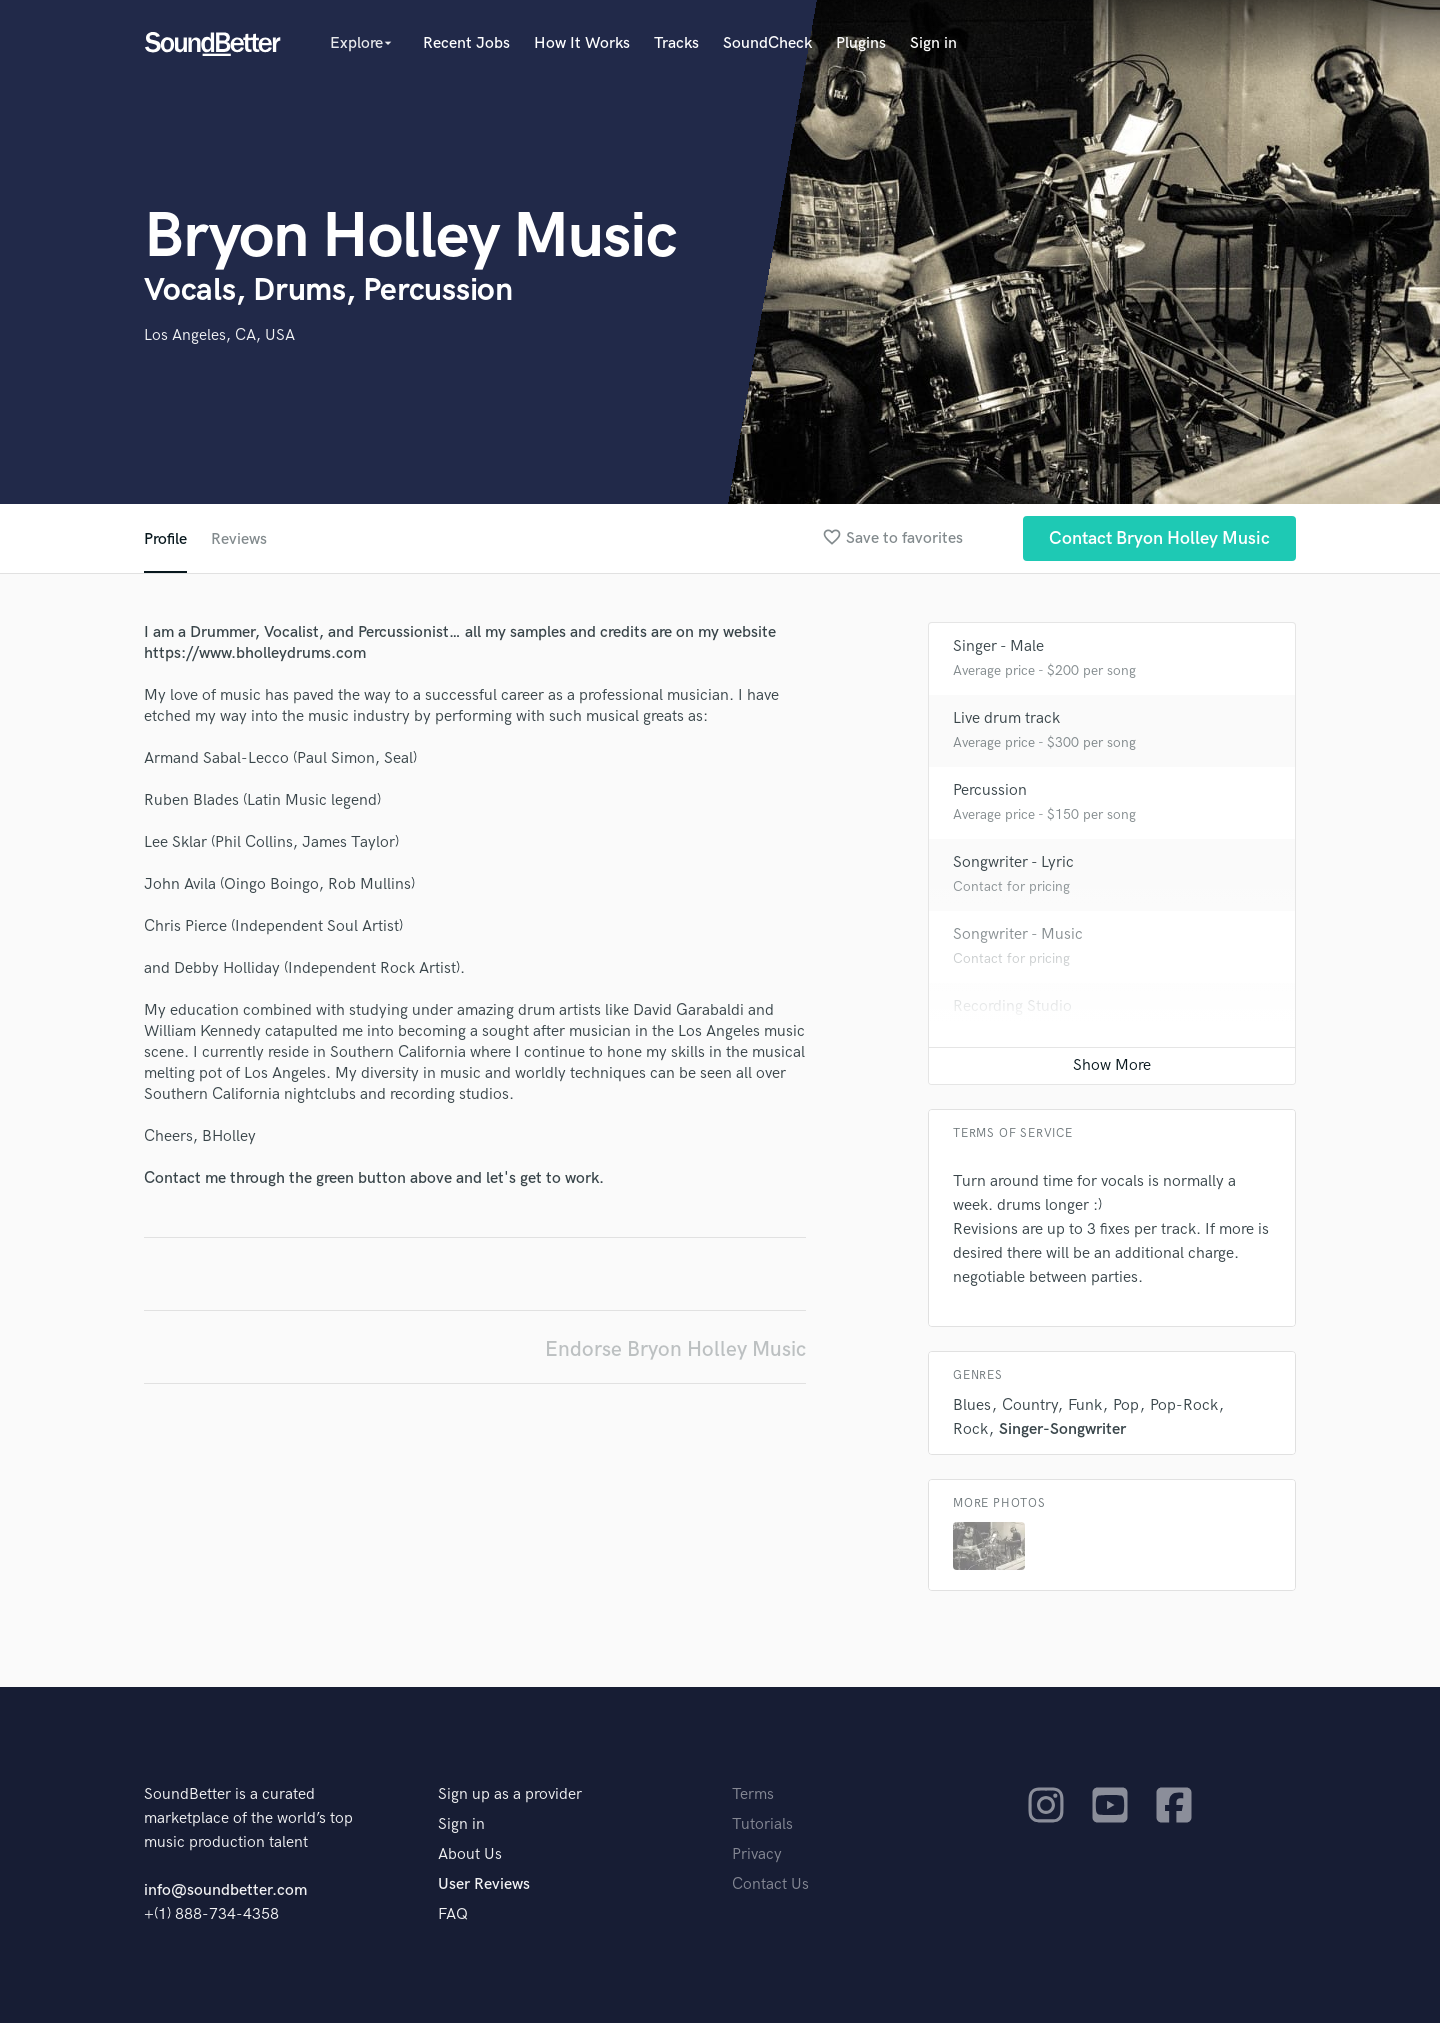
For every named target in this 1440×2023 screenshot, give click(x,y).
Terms (753, 1794)
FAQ (453, 1914)
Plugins (861, 43)
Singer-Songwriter (1062, 1429)
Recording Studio (1012, 1006)
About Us (470, 1854)
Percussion (990, 790)
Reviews (239, 539)
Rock (970, 1429)
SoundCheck (767, 43)
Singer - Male (998, 646)
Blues (972, 1405)
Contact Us (770, 1884)
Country (1029, 1405)
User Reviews (484, 1884)
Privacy (757, 1854)
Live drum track (1006, 718)
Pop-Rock (1184, 1405)
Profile (165, 539)
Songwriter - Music (1018, 934)
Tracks (676, 43)
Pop (1126, 1405)
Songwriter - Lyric (1013, 862)
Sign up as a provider (510, 1794)
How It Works (582, 43)
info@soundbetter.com (225, 1890)
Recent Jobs (466, 43)
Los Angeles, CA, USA (219, 335)
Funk (1085, 1405)
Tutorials (762, 1824)
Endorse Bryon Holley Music (675, 1349)
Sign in (933, 43)
